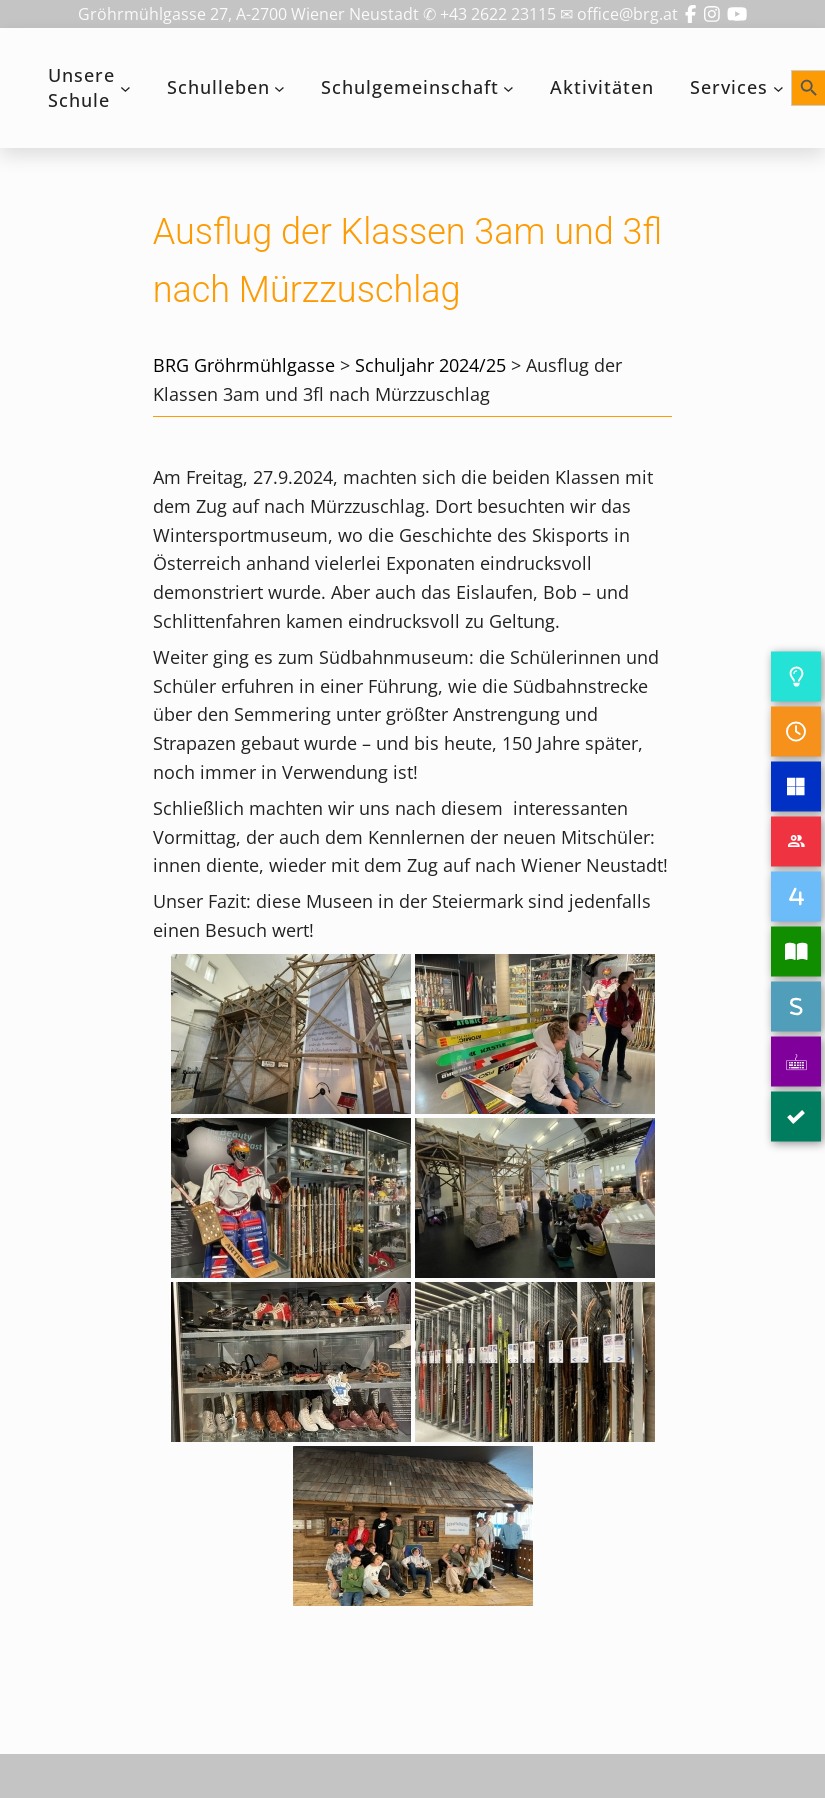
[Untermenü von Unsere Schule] (125, 88)
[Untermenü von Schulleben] (279, 88)
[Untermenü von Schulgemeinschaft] (508, 88)
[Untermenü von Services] (778, 88)
